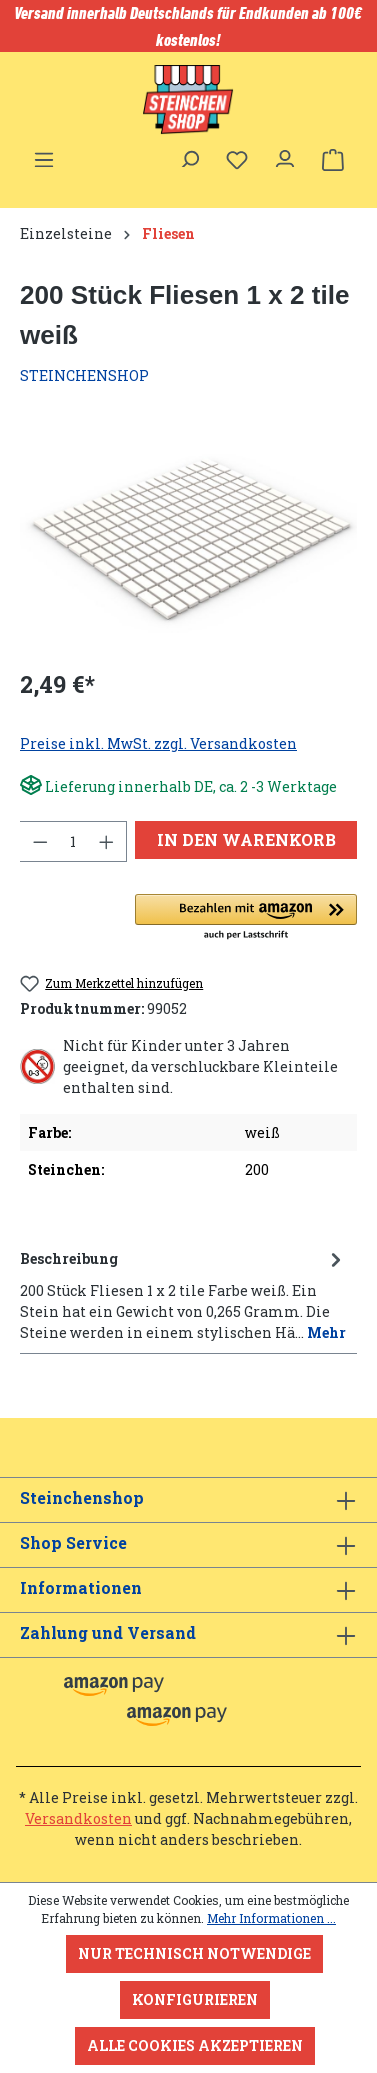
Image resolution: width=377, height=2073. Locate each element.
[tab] (183, 1294)
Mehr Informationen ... (271, 1918)
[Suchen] (189, 154)
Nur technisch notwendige (194, 1953)
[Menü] (44, 154)
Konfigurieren (195, 1999)
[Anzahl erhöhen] (107, 841)
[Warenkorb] (333, 160)
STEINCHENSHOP (84, 375)
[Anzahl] (73, 841)
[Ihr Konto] (285, 154)
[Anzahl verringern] (40, 841)
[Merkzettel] (237, 160)
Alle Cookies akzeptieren (195, 2045)
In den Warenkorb (246, 839)
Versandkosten (78, 1818)
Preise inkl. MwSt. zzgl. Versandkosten (158, 743)
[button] (246, 918)
